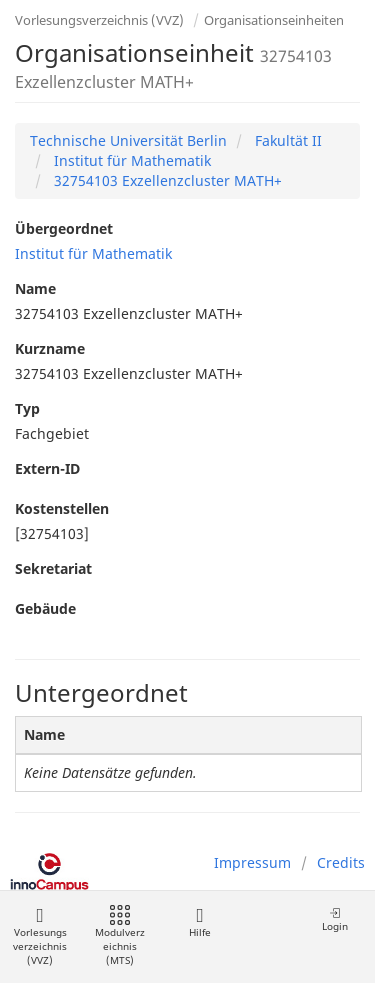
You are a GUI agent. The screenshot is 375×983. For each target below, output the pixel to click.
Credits (341, 862)
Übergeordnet (64, 228)
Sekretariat (53, 568)
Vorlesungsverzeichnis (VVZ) (99, 20)
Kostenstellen (62, 508)
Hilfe (199, 922)
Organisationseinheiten (274, 20)
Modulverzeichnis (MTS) (120, 936)
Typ (27, 408)
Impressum (252, 862)
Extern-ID (47, 468)
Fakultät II (286, 140)
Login (335, 919)
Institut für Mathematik (130, 160)
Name (35, 288)
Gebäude (45, 608)
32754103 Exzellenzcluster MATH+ (166, 180)
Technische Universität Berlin (128, 140)
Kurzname (50, 348)
